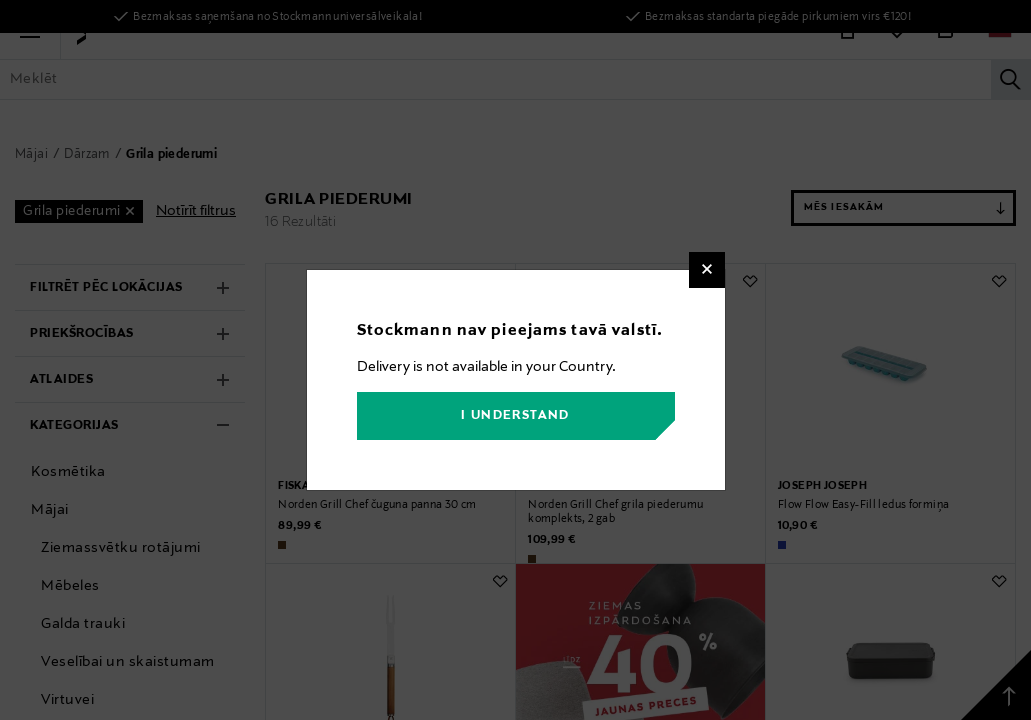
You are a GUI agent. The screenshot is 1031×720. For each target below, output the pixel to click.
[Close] (707, 270)
